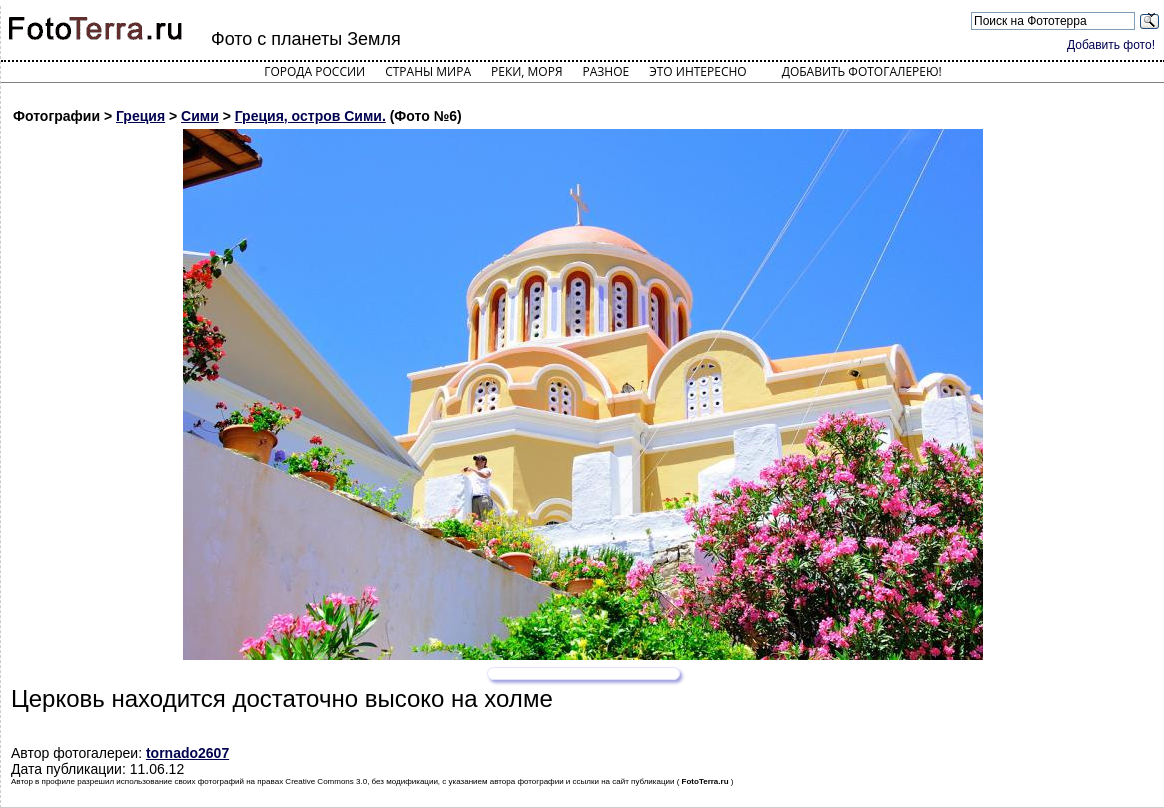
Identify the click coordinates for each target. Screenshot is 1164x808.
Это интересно (698, 71)
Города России (314, 71)
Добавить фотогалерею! (862, 71)
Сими (200, 116)
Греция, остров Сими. (310, 116)
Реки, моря (526, 71)
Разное (606, 71)
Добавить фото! (1111, 45)
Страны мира (428, 71)
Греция (140, 116)
